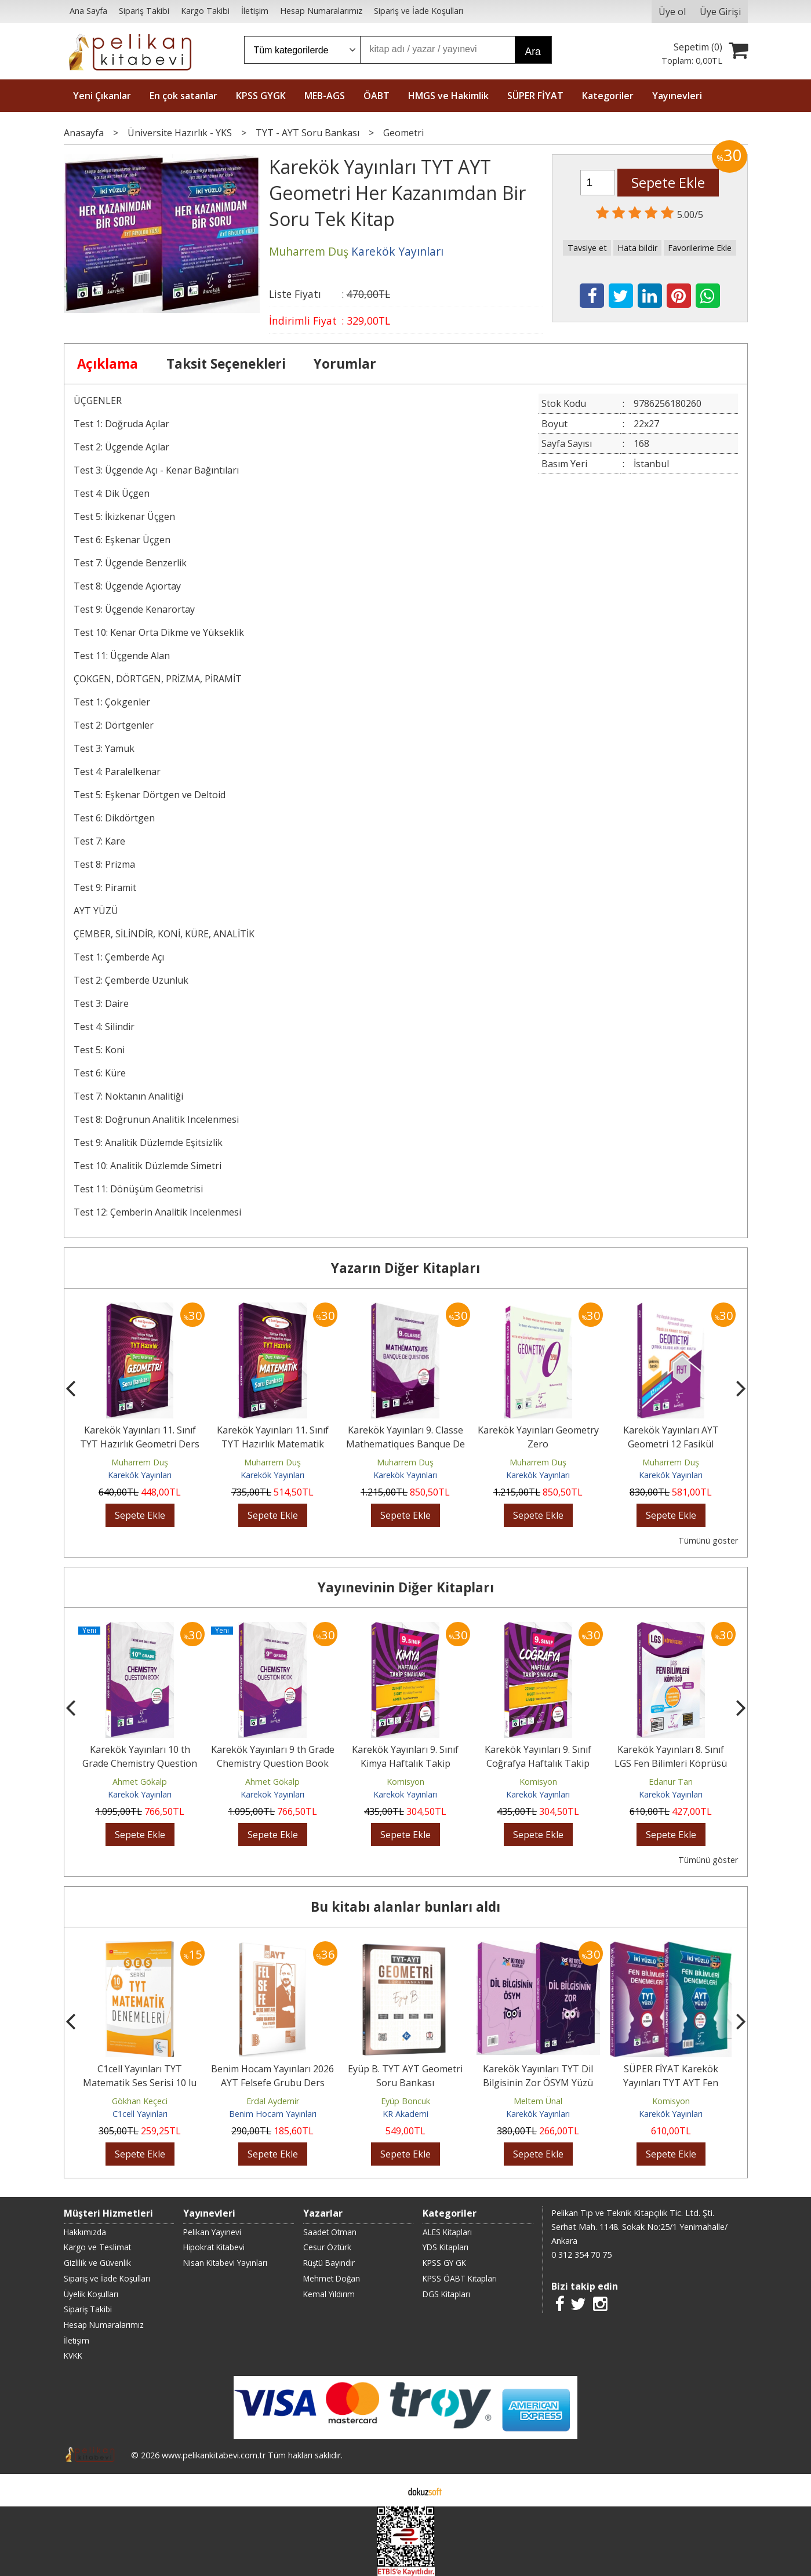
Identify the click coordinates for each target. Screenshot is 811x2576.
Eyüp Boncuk (405, 2100)
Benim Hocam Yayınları (273, 2113)
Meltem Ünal (538, 2100)
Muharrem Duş (139, 1462)
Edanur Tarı (671, 1781)
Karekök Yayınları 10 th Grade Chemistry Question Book (139, 1763)
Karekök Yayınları (140, 1474)
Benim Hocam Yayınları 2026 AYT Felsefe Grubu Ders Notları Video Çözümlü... (272, 2082)
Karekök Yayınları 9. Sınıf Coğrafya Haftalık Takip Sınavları (538, 1763)
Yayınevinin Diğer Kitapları (406, 1587)
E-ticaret (387, 2490)
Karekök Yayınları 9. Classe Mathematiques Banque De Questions (405, 1444)
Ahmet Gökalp (139, 1781)
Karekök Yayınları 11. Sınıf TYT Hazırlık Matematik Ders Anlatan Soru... (273, 1444)
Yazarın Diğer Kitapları (405, 1268)
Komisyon (405, 1781)
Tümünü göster (708, 1540)
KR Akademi (405, 2113)
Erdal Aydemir (272, 2100)
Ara (533, 51)
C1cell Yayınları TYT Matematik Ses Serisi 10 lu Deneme (140, 2082)
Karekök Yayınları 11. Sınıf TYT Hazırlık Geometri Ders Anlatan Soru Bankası (139, 1444)
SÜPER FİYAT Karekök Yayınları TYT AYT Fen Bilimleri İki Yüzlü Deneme (670, 2082)
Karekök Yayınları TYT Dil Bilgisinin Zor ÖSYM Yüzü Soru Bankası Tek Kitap (538, 2082)
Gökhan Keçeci (140, 2100)
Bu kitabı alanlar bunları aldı (405, 1907)
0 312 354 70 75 (581, 2254)
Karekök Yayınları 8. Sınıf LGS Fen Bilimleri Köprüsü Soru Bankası (670, 1763)
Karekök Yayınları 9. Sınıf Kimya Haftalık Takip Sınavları (405, 1763)
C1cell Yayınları (140, 2113)
